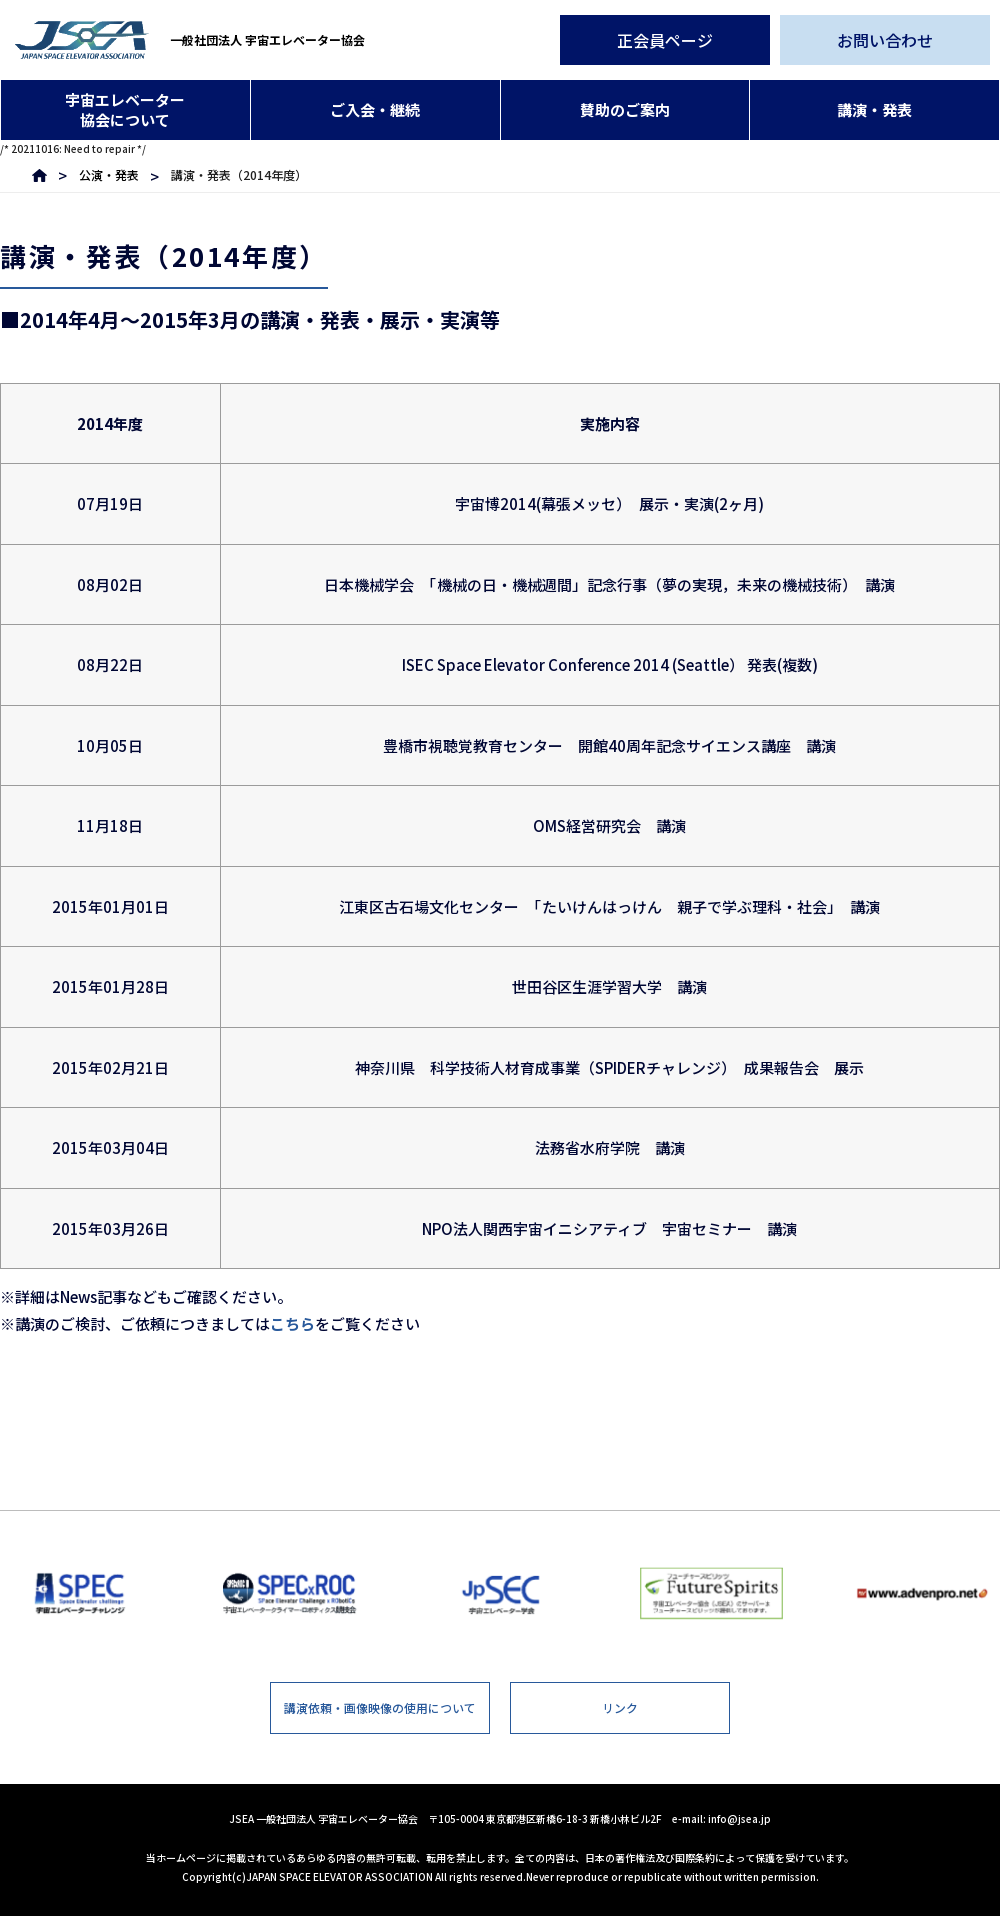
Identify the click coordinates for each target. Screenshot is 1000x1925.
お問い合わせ (885, 40)
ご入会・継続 (375, 109)
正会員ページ (665, 40)
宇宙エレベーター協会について (125, 109)
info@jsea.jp (739, 1827)
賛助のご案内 (625, 109)
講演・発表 (874, 109)
